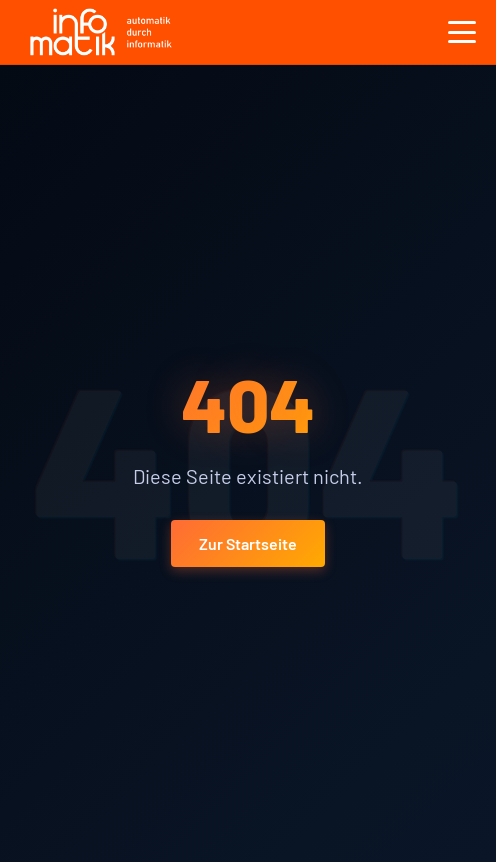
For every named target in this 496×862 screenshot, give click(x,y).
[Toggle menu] (462, 32)
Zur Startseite (248, 543)
